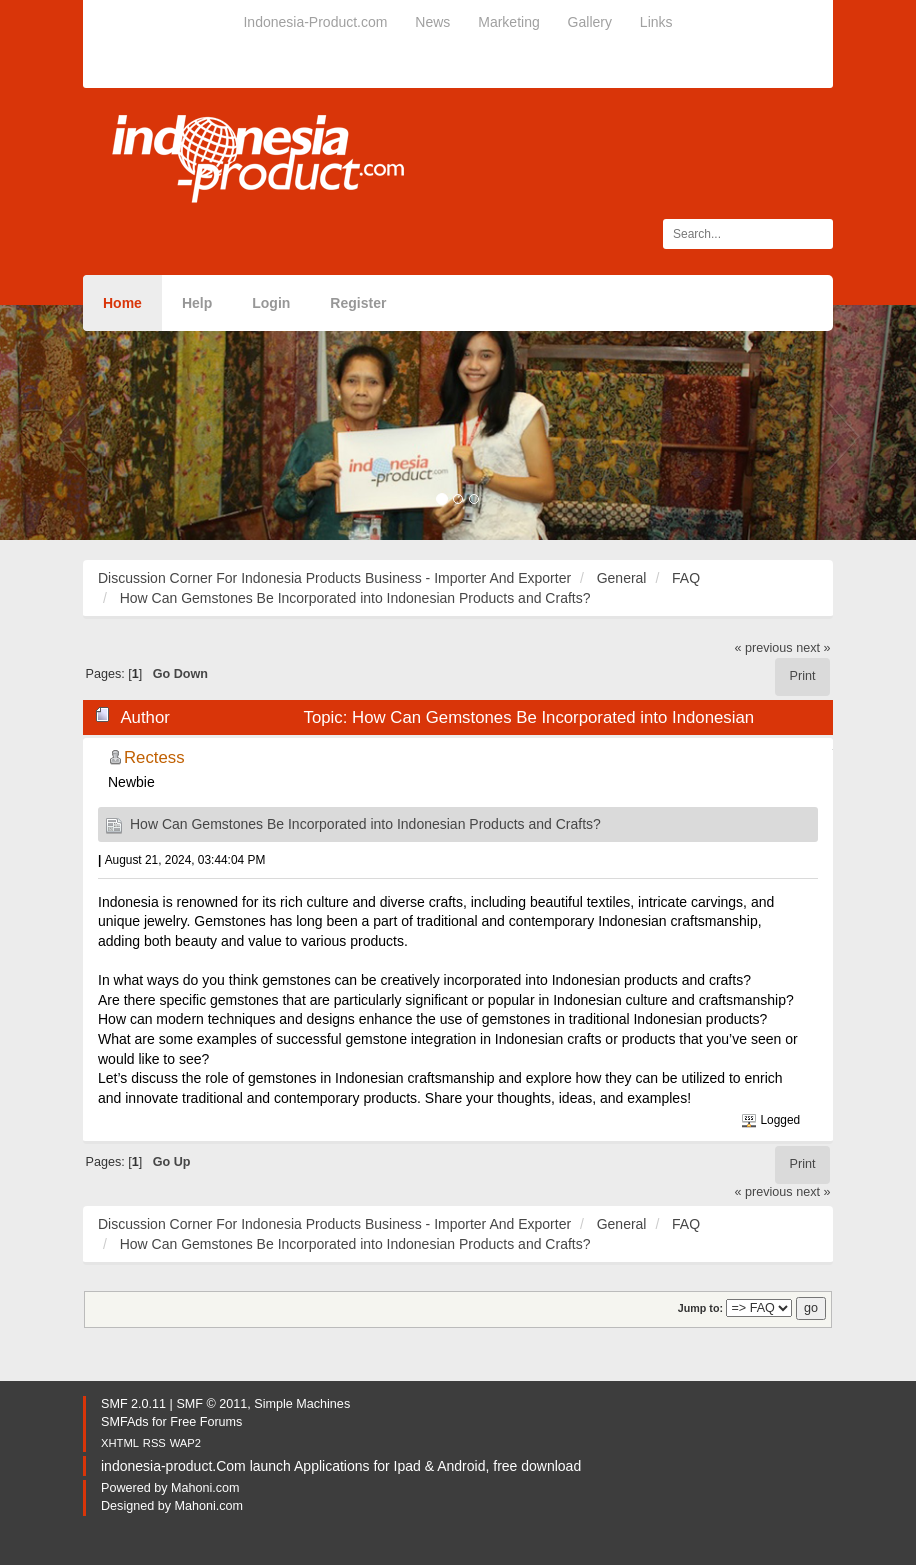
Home (122, 303)
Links (656, 22)
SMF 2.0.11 (133, 1404)
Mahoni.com (205, 1488)
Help (197, 303)
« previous (764, 648)
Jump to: (700, 1308)
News (432, 22)
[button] (68, 422)
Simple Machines (302, 1404)
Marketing (508, 22)
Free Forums (206, 1422)
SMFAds (125, 1422)
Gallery (590, 22)
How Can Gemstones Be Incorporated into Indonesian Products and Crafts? (365, 824)
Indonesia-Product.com (315, 22)
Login (271, 303)
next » (813, 648)
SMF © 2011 (211, 1404)
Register (358, 303)
